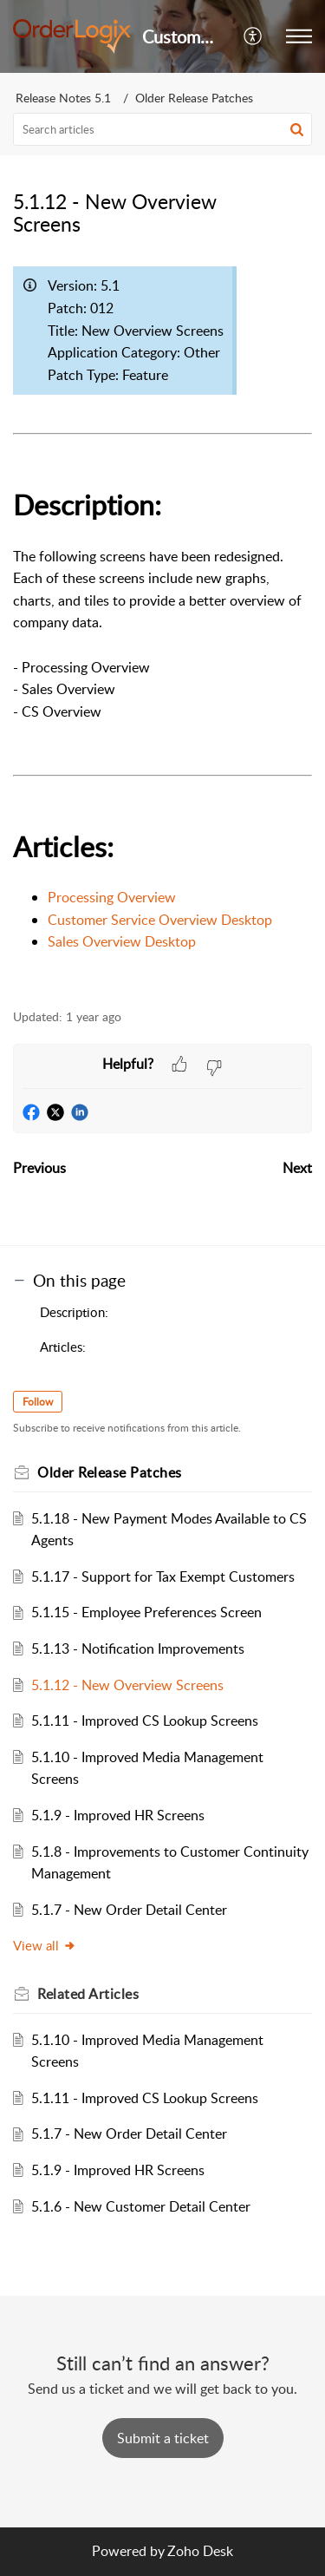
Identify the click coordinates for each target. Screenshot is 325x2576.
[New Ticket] (163, 2438)
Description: (74, 1312)
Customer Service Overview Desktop (160, 919)
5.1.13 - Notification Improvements (137, 1648)
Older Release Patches (194, 97)
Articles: (63, 1346)
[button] (253, 36)
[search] (162, 129)
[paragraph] (162, 623)
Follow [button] (38, 1401)
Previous (39, 1167)
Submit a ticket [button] (163, 2438)
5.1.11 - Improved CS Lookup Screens (144, 1720)
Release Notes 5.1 (63, 97)
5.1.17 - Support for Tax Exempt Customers (163, 1576)
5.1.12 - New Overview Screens (127, 1684)
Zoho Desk (200, 2550)
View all (44, 1945)
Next (297, 1167)
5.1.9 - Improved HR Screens (118, 1815)
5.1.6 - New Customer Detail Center (140, 2206)
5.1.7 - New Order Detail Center (129, 1909)
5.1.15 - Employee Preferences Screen (146, 1612)
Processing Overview (112, 897)
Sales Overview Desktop (122, 941)
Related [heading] (88, 1993)
